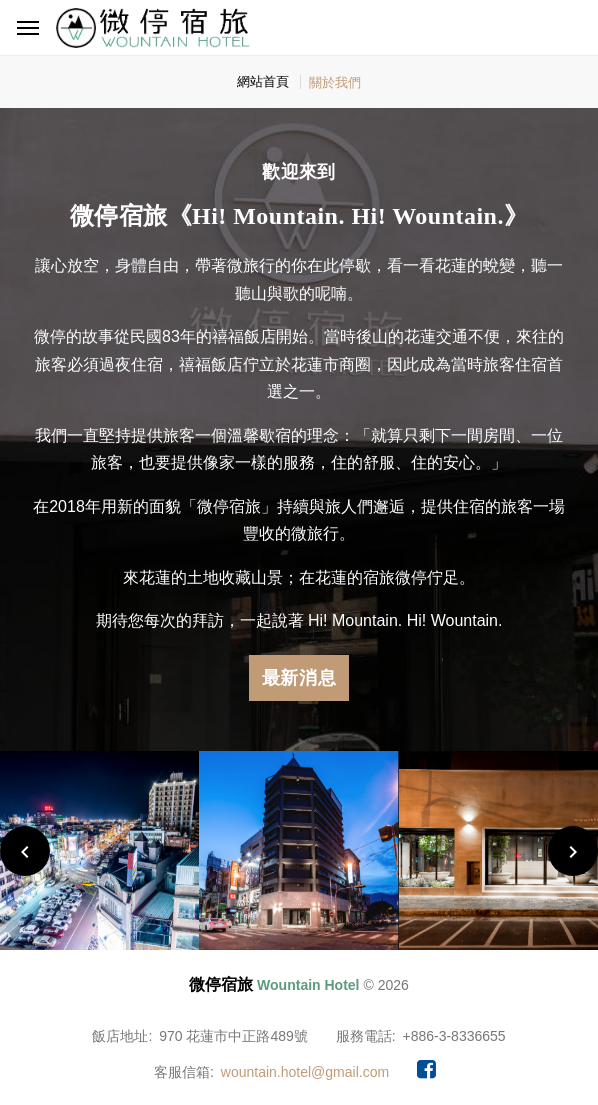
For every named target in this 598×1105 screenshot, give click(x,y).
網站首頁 (263, 81)
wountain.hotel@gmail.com (305, 1072)
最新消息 (299, 678)
